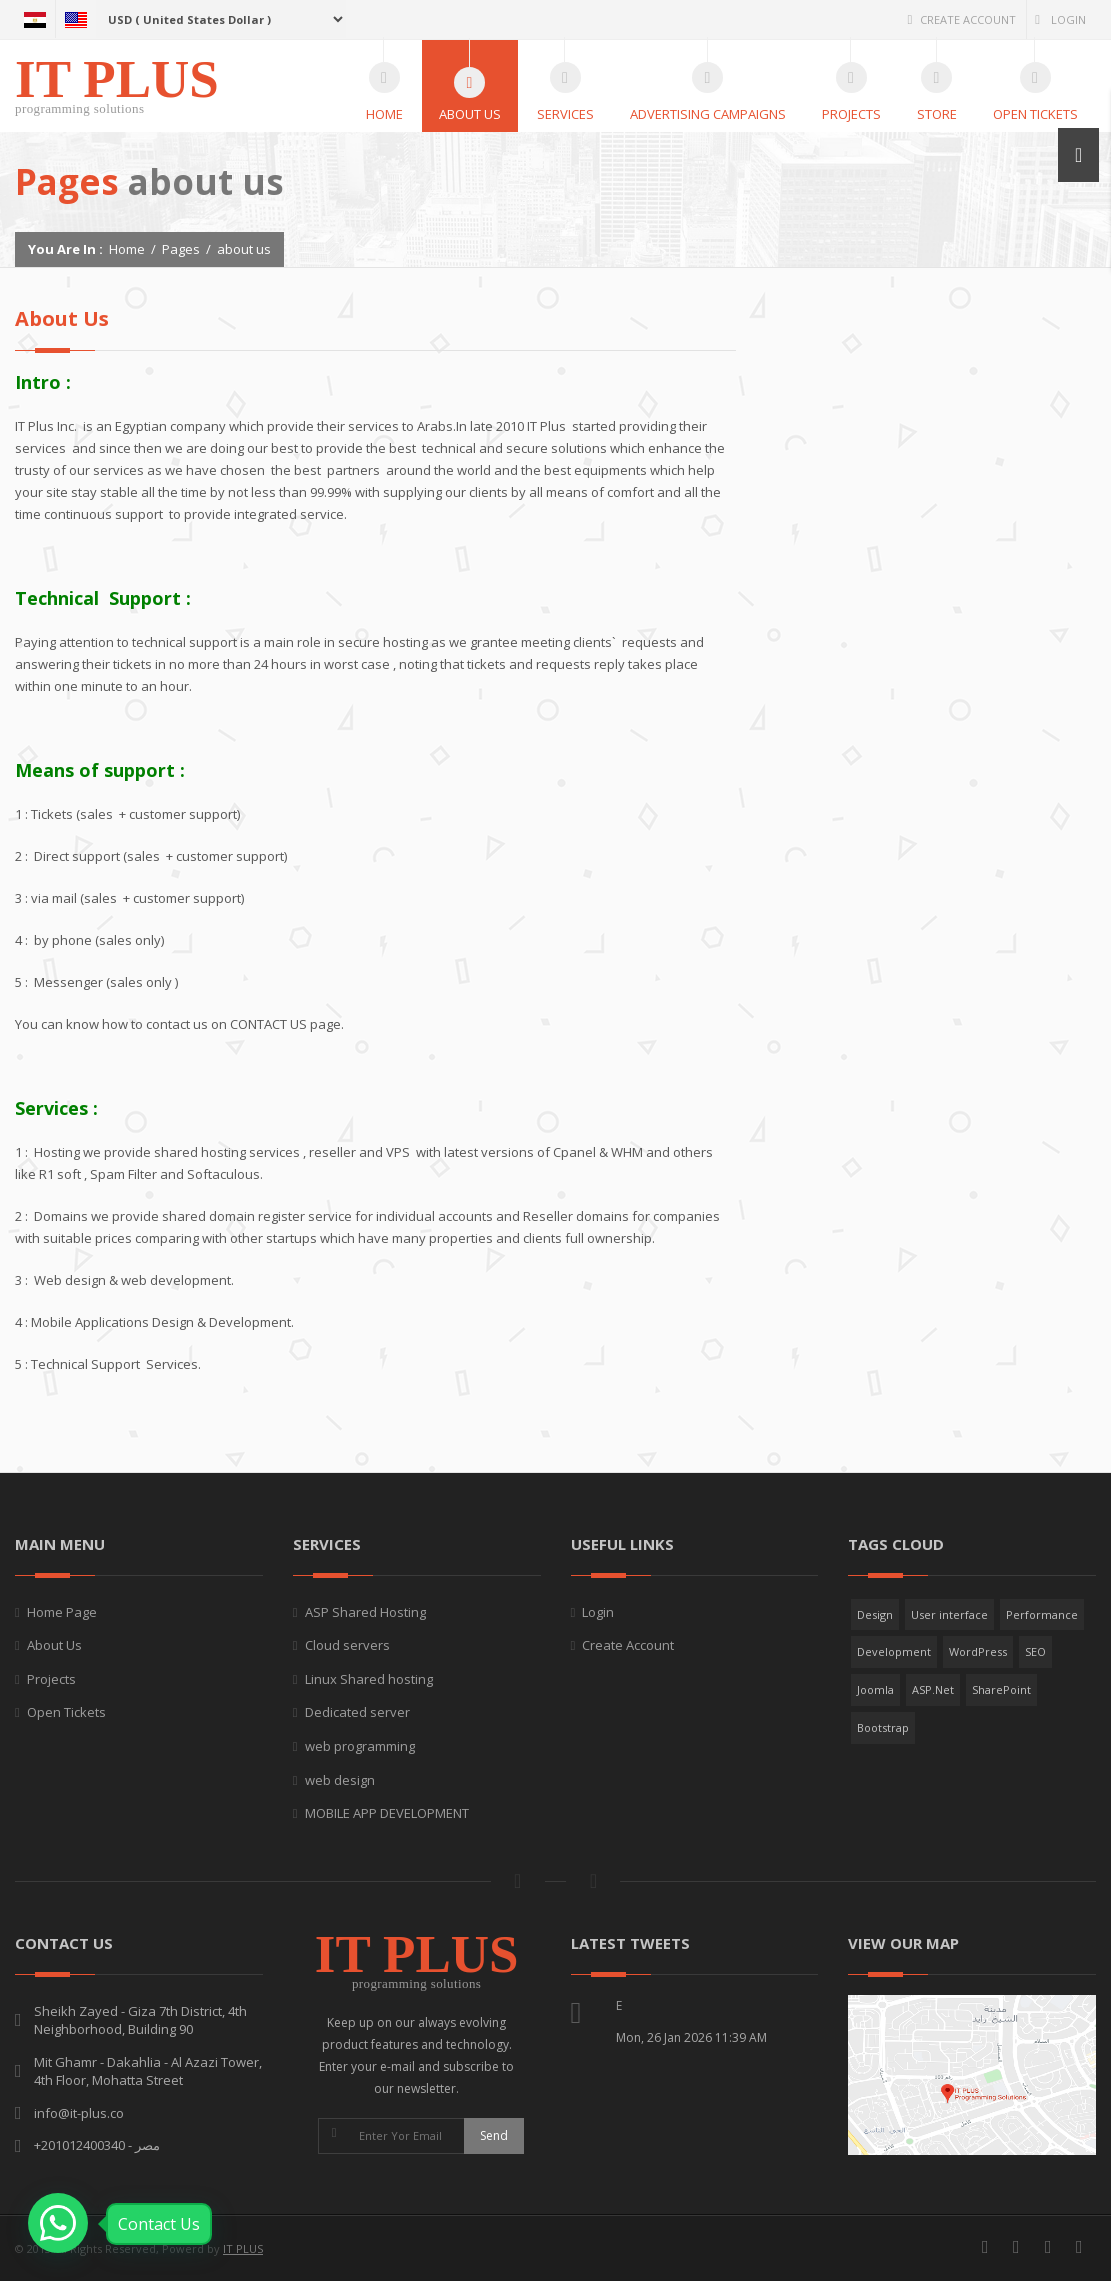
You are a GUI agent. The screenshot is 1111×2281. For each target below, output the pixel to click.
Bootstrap (883, 1727)
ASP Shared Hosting (365, 1612)
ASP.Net (933, 1689)
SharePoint (1001, 1689)
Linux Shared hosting (369, 1679)
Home (127, 249)
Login (1060, 19)
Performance (1042, 1614)
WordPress (978, 1651)
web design (340, 1780)
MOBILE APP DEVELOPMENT (387, 1813)
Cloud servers (347, 1645)
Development (894, 1651)
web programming (360, 1746)
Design (875, 1614)
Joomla (875, 1689)
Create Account (961, 19)
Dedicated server (357, 1712)
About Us (54, 1645)
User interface (949, 1614)
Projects (51, 1679)
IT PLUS (243, 2248)
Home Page (62, 1612)
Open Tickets (66, 1712)
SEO (1035, 1651)
